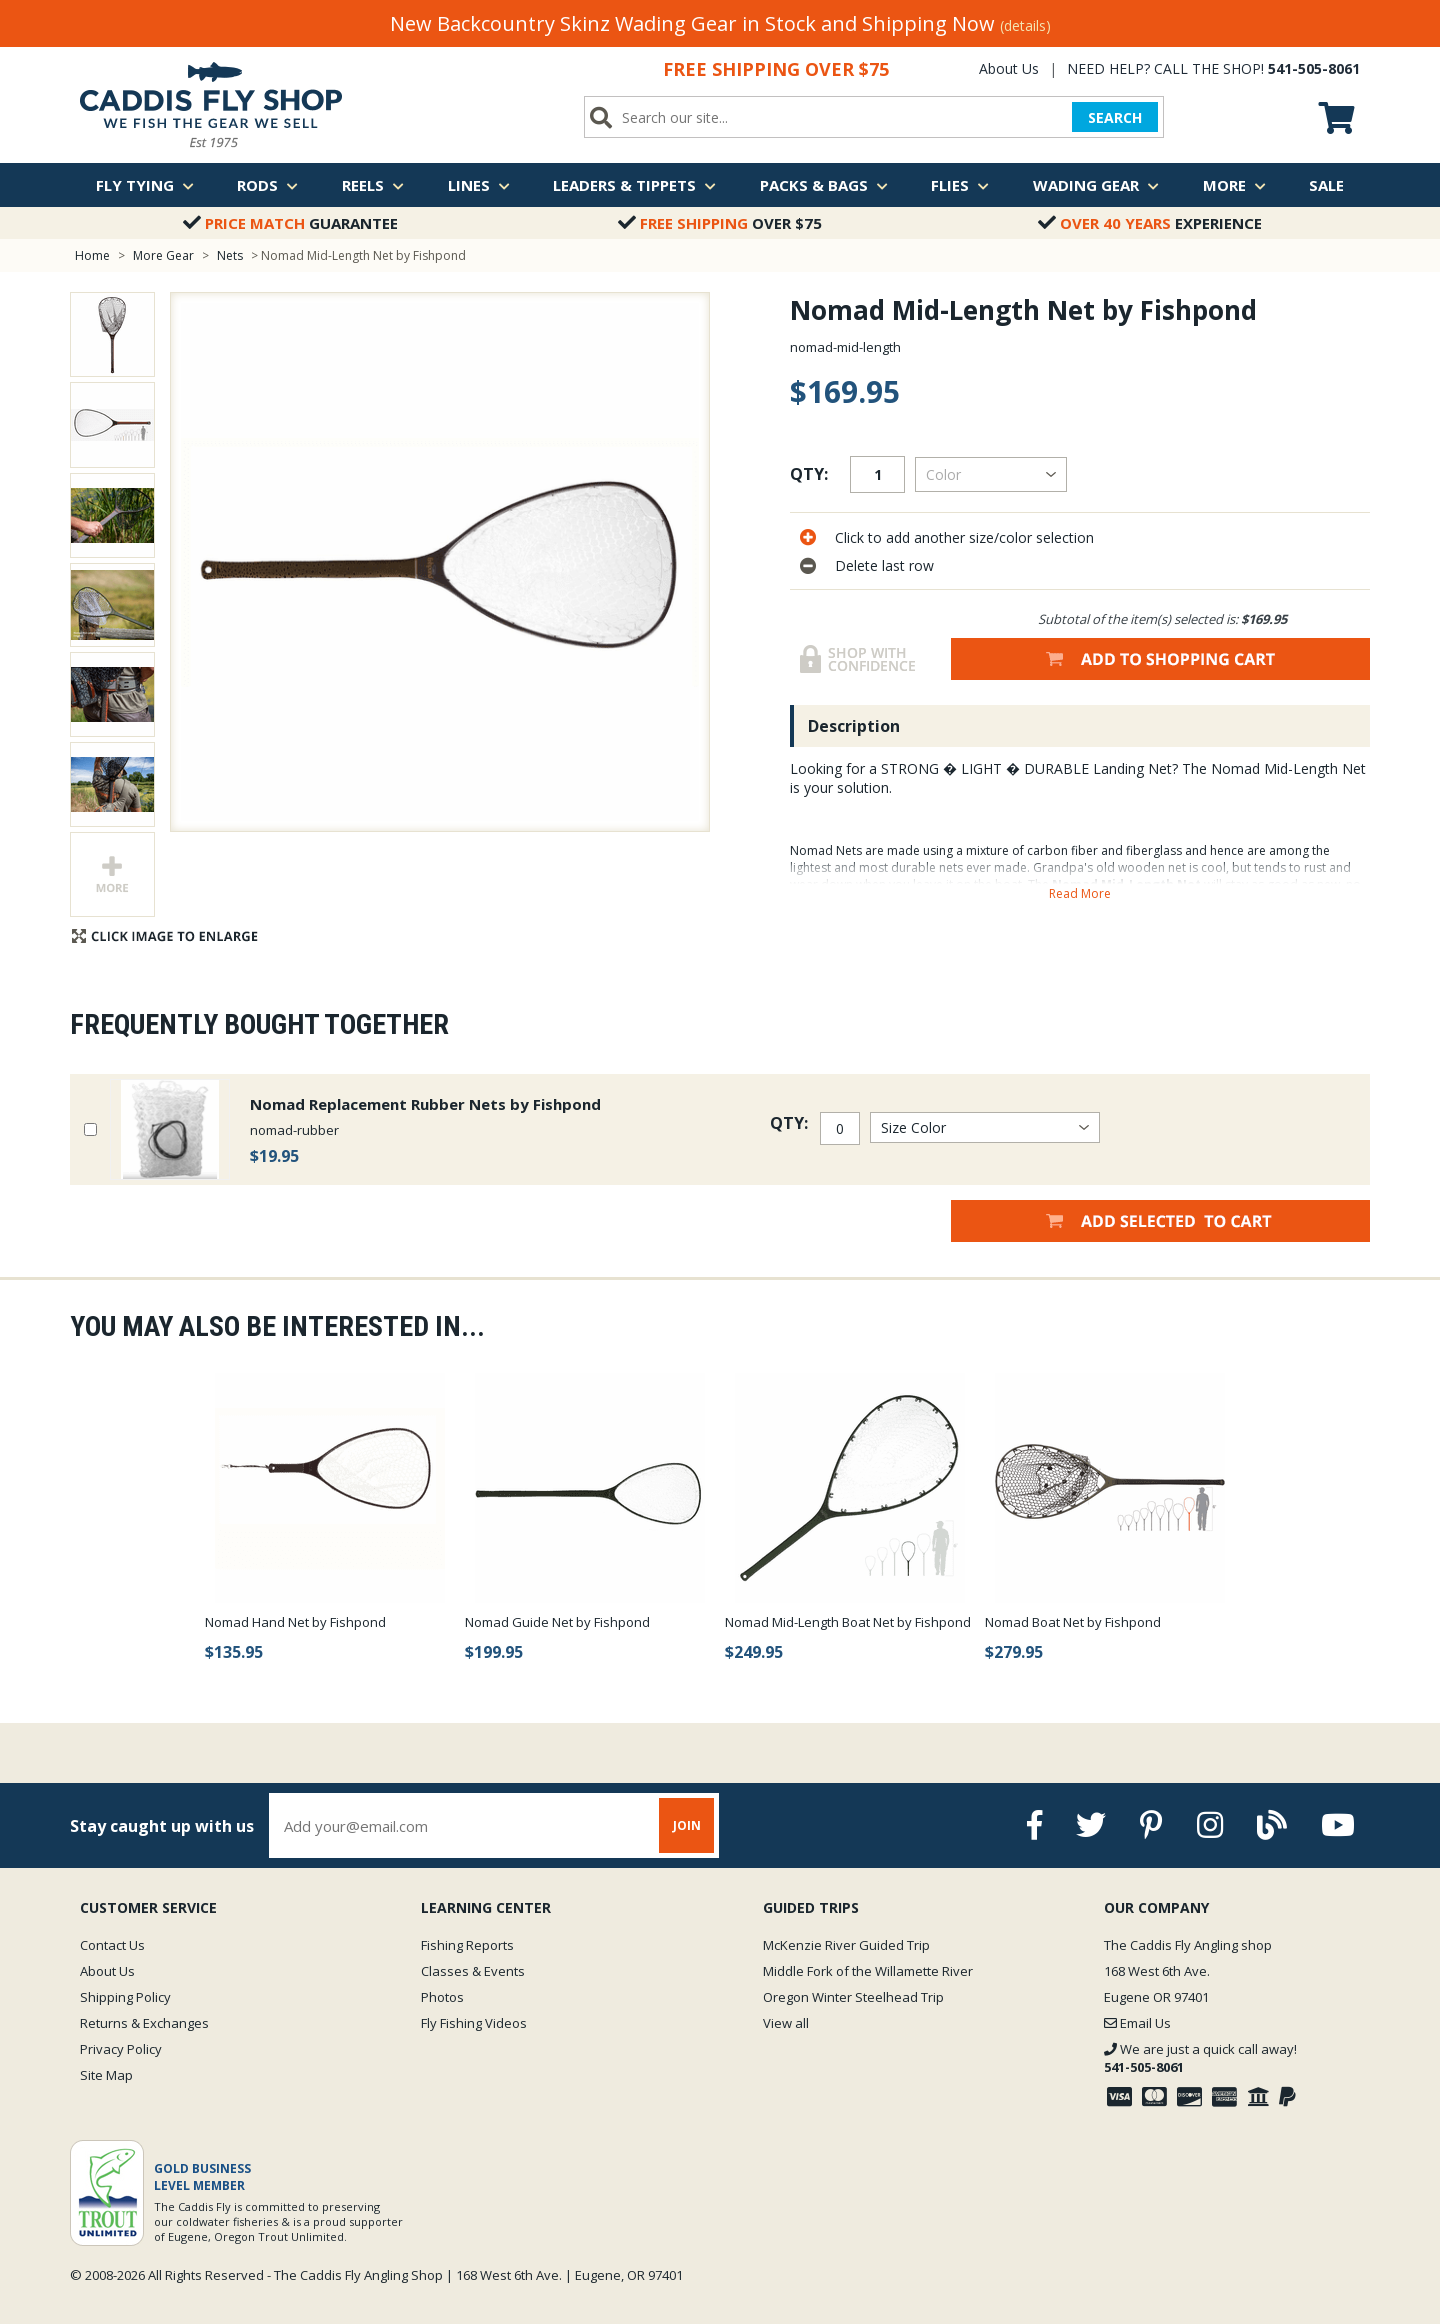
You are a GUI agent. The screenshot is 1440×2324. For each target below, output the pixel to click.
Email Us (1137, 2023)
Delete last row (884, 565)
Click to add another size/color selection (964, 537)
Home (92, 255)
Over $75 (720, 223)
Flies (960, 185)
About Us (1009, 68)
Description (854, 726)
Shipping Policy (125, 1997)
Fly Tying (145, 185)
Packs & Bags (824, 185)
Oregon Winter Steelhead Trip (853, 1997)
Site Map (106, 2075)
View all (786, 2023)
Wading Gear (1096, 185)
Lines (479, 185)
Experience (1150, 223)
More (1234, 185)
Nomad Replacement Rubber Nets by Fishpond (425, 1104)
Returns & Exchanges (144, 2023)
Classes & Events (473, 1971)
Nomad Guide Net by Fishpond (557, 1622)
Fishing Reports (467, 1945)
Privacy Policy (121, 2049)
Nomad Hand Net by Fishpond (295, 1622)
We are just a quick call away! (1200, 2058)
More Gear (163, 255)
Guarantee (290, 223)
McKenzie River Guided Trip (846, 1945)
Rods (267, 185)
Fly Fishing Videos (474, 2023)
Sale (1326, 185)
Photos (442, 1997)
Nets (231, 255)
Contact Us (112, 1945)
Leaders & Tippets (634, 185)
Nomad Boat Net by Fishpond (1073, 1622)
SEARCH (1115, 117)
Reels (373, 185)
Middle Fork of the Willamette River (868, 1971)
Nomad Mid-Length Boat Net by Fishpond (848, 1622)
